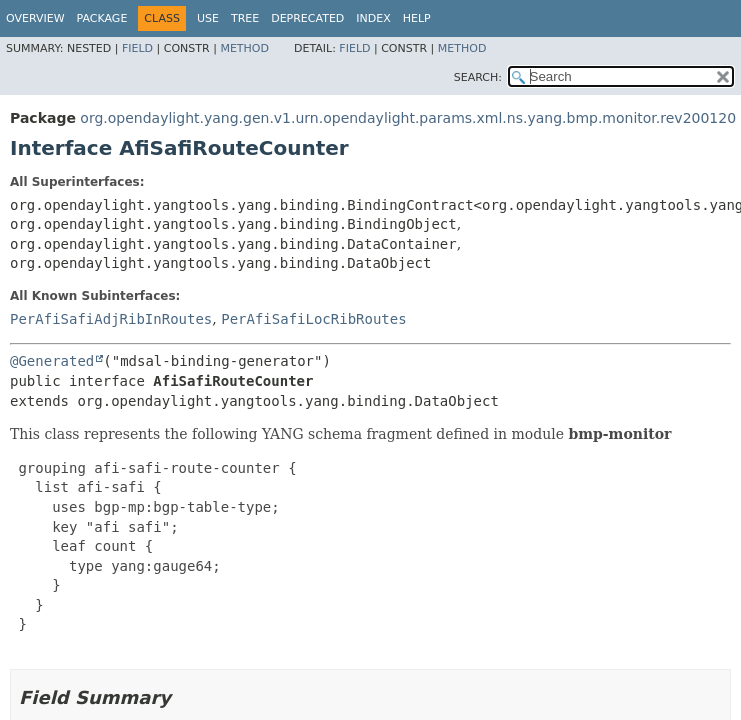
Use (208, 18)
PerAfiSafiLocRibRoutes (313, 319)
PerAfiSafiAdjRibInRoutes (111, 319)
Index (373, 18)
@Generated (52, 361)
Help (417, 18)
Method (244, 48)
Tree (245, 18)
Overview (35, 18)
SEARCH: (478, 77)
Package (102, 18)
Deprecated (307, 18)
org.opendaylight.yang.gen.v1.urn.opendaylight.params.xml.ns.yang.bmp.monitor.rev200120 (408, 118)
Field (137, 48)
